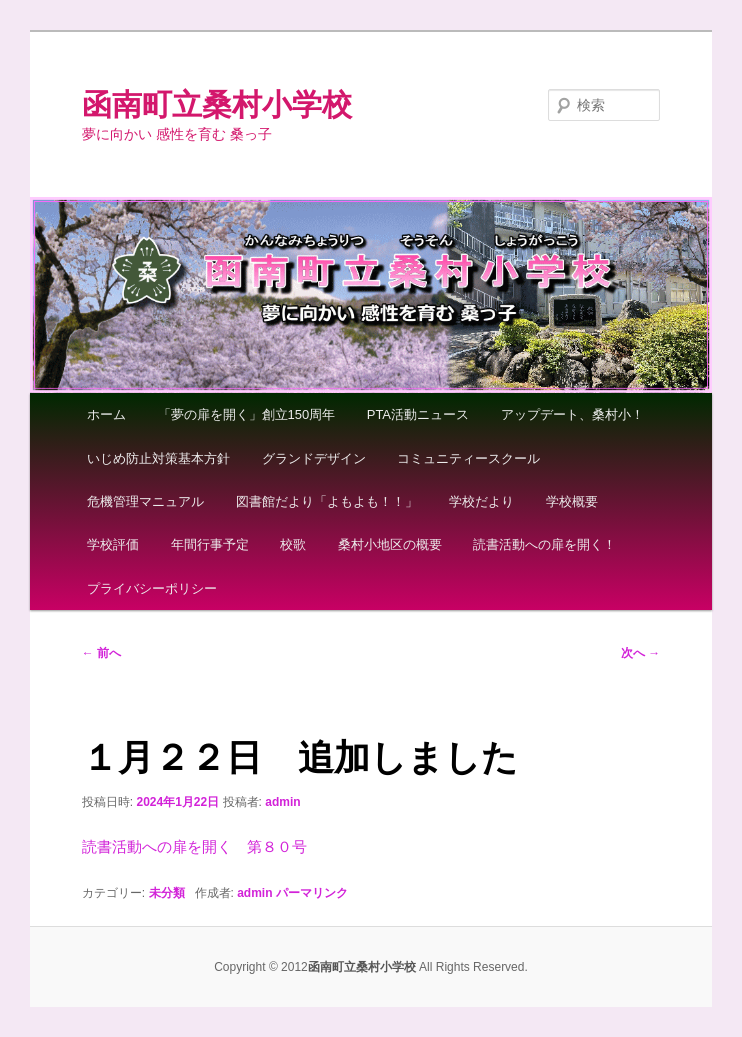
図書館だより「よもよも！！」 (327, 501)
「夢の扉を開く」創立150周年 (247, 414)
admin (282, 802)
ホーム (106, 414)
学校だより (481, 501)
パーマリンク (312, 893)
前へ (101, 653)
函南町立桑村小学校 (217, 104)
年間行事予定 (210, 544)
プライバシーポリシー (152, 588)
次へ (640, 653)
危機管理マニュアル (145, 501)
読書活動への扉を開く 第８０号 (194, 846)
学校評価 (113, 544)
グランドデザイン (314, 458)
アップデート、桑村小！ (572, 414)
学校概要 (572, 501)
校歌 (293, 544)
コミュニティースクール (468, 458)
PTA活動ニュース (418, 414)
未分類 (167, 893)
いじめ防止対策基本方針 (158, 458)
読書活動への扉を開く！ (544, 544)
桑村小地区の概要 (390, 544)
